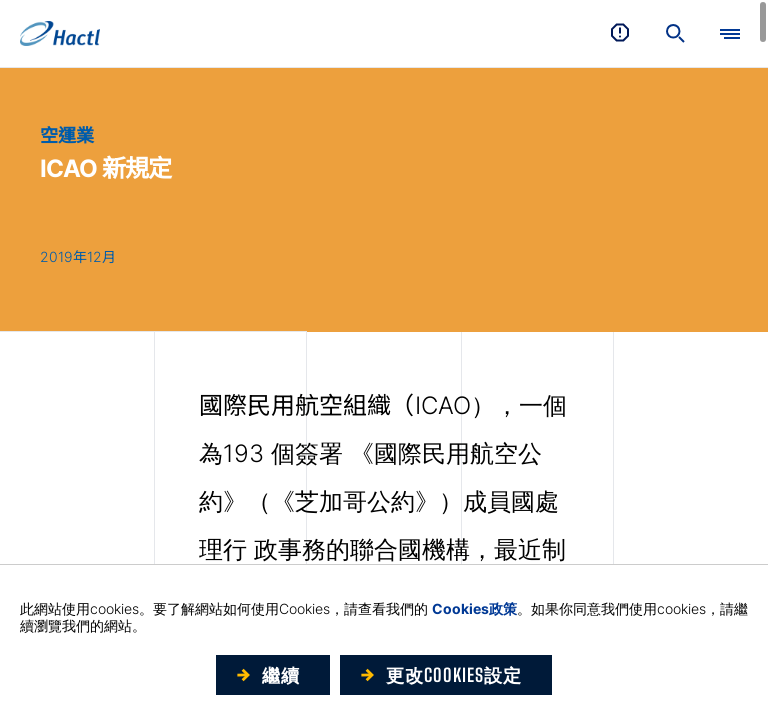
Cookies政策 (474, 608)
